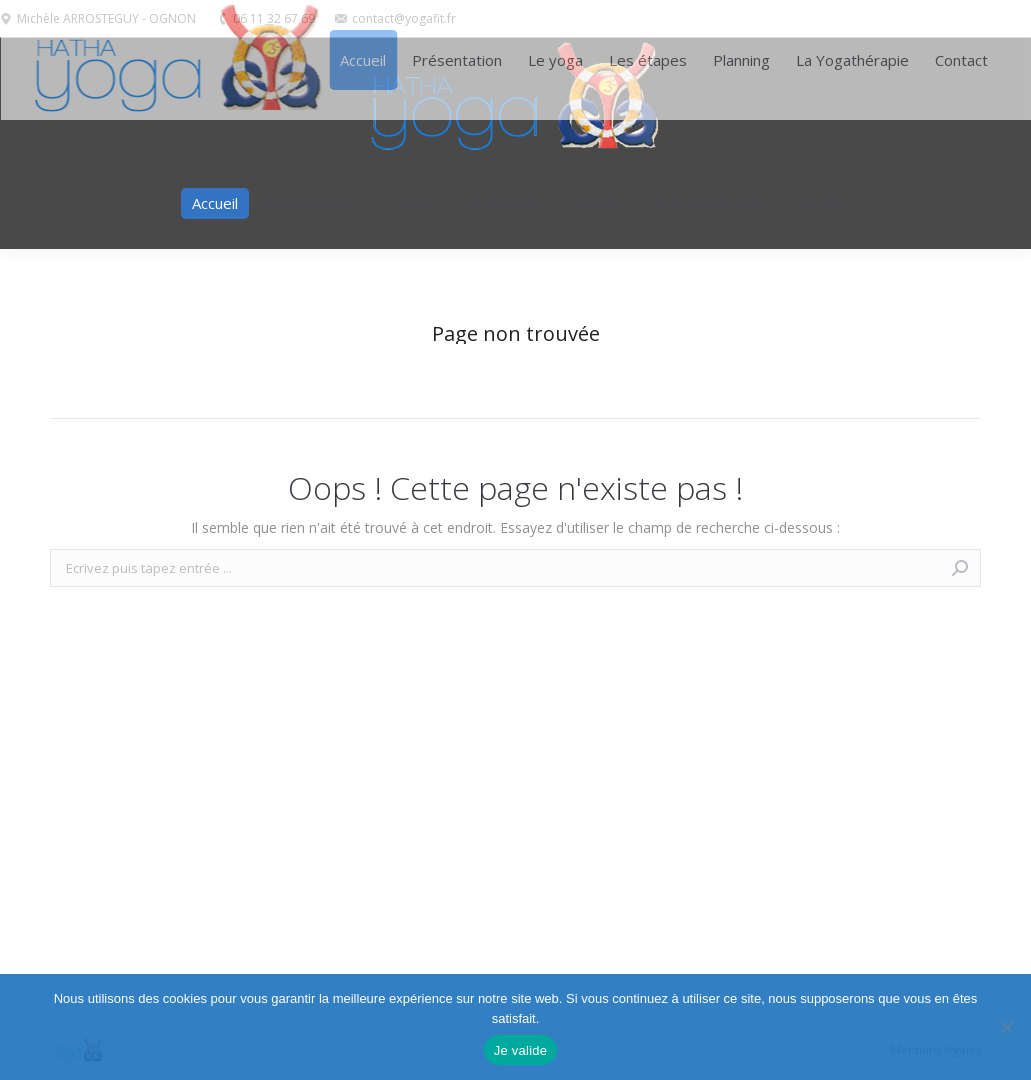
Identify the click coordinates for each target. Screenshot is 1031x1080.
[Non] (1006, 1027)
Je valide (521, 1050)
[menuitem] (215, 203)
